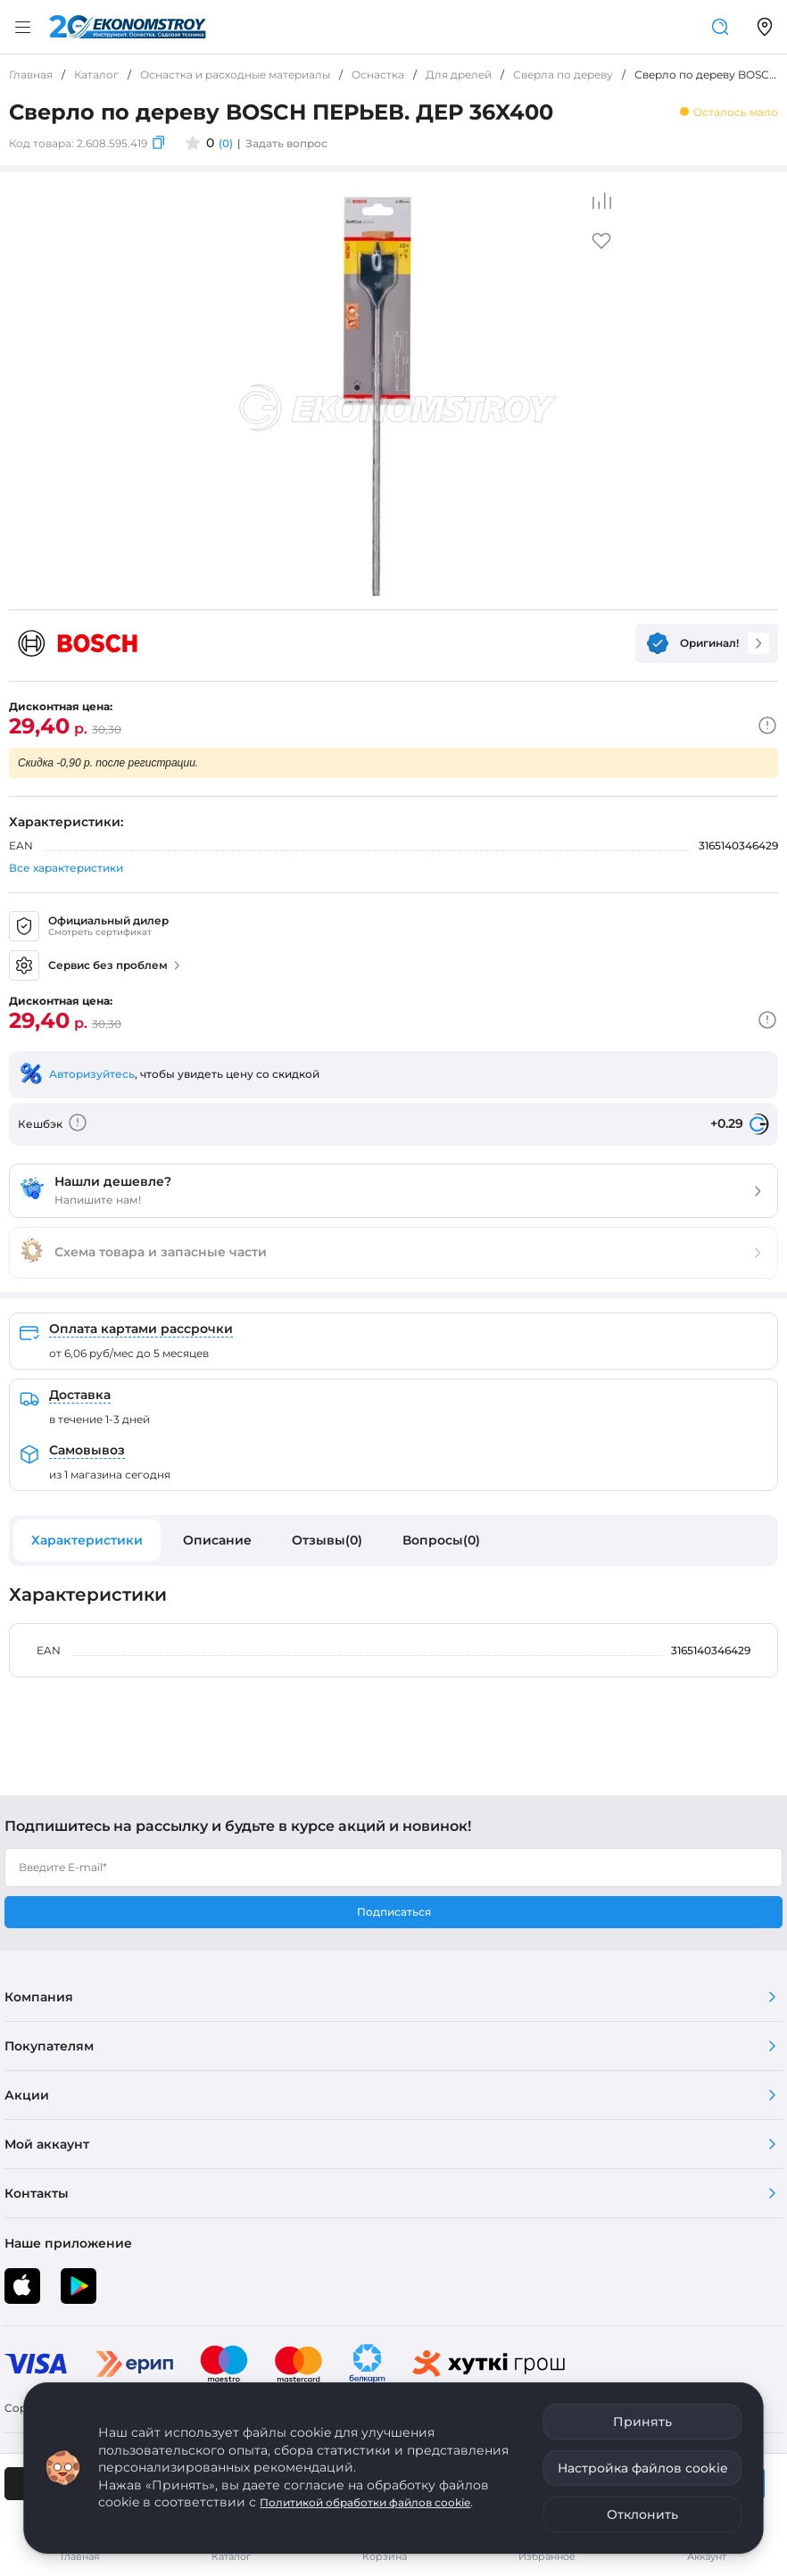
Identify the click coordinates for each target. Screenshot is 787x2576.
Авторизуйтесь (92, 1074)
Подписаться (394, 1911)
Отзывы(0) (327, 1540)
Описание (217, 1540)
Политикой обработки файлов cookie (365, 2502)
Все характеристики (66, 867)
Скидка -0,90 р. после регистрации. (108, 763)
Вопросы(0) (441, 1540)
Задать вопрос (286, 143)
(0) (226, 143)
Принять (642, 2422)
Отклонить (642, 2514)
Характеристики (87, 1540)
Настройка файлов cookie (643, 2468)
